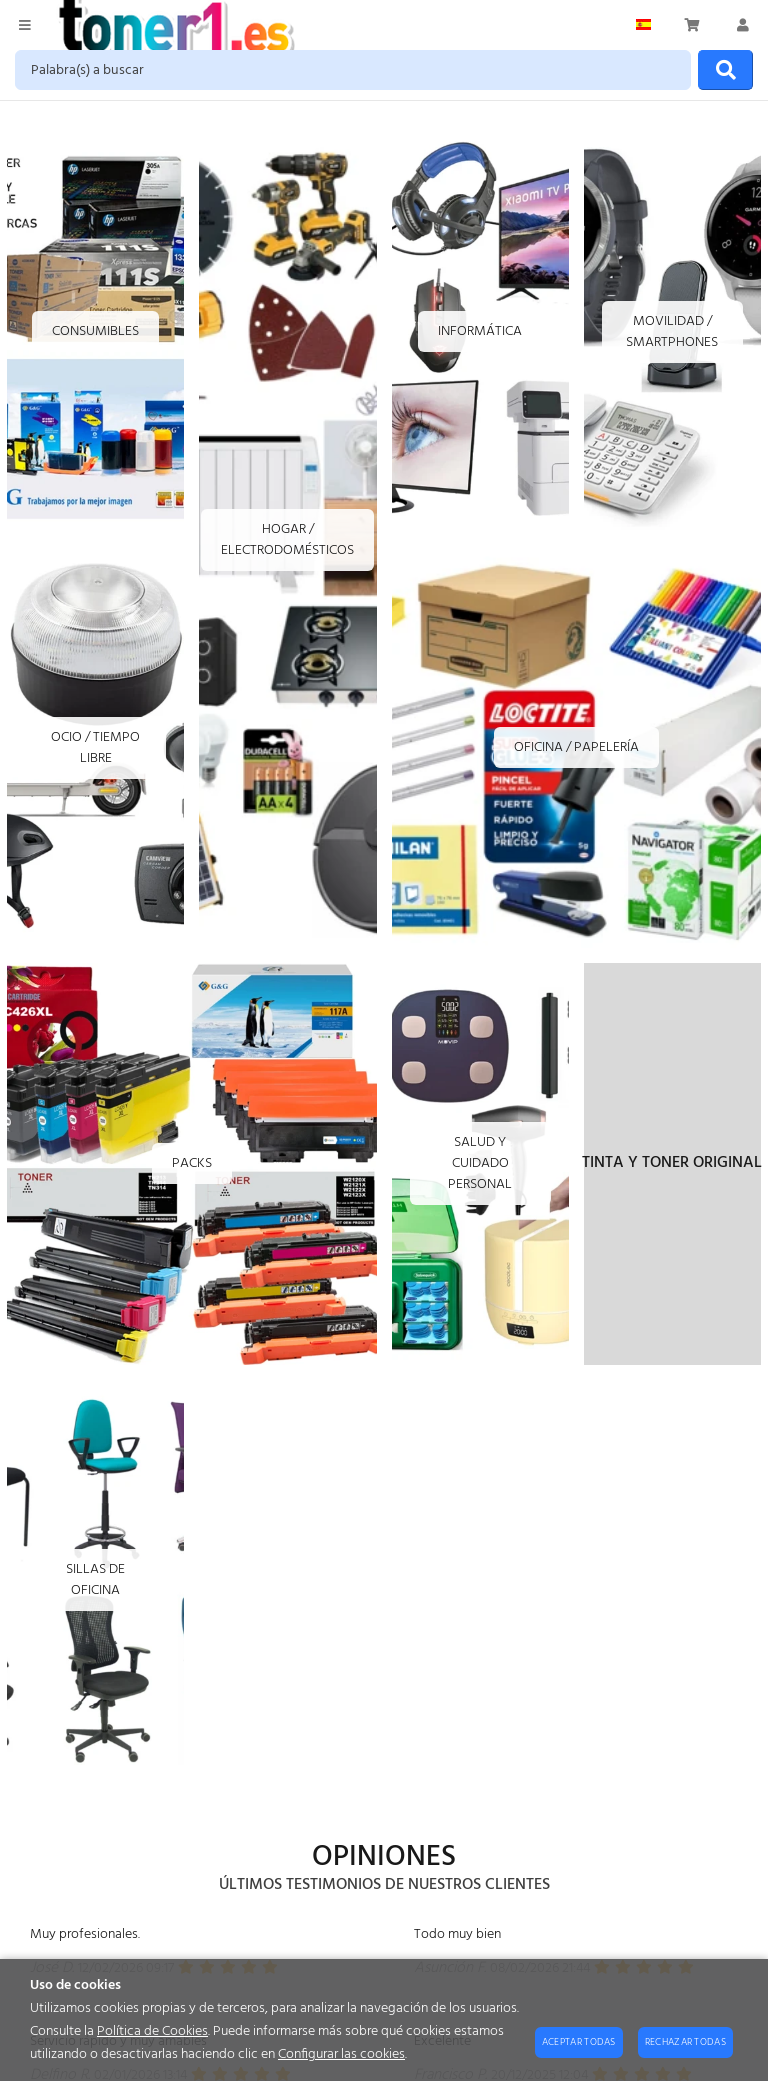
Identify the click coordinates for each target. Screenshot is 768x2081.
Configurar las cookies (341, 2054)
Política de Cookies (152, 2031)
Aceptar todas (579, 2042)
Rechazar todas (685, 2042)
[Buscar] (725, 70)
